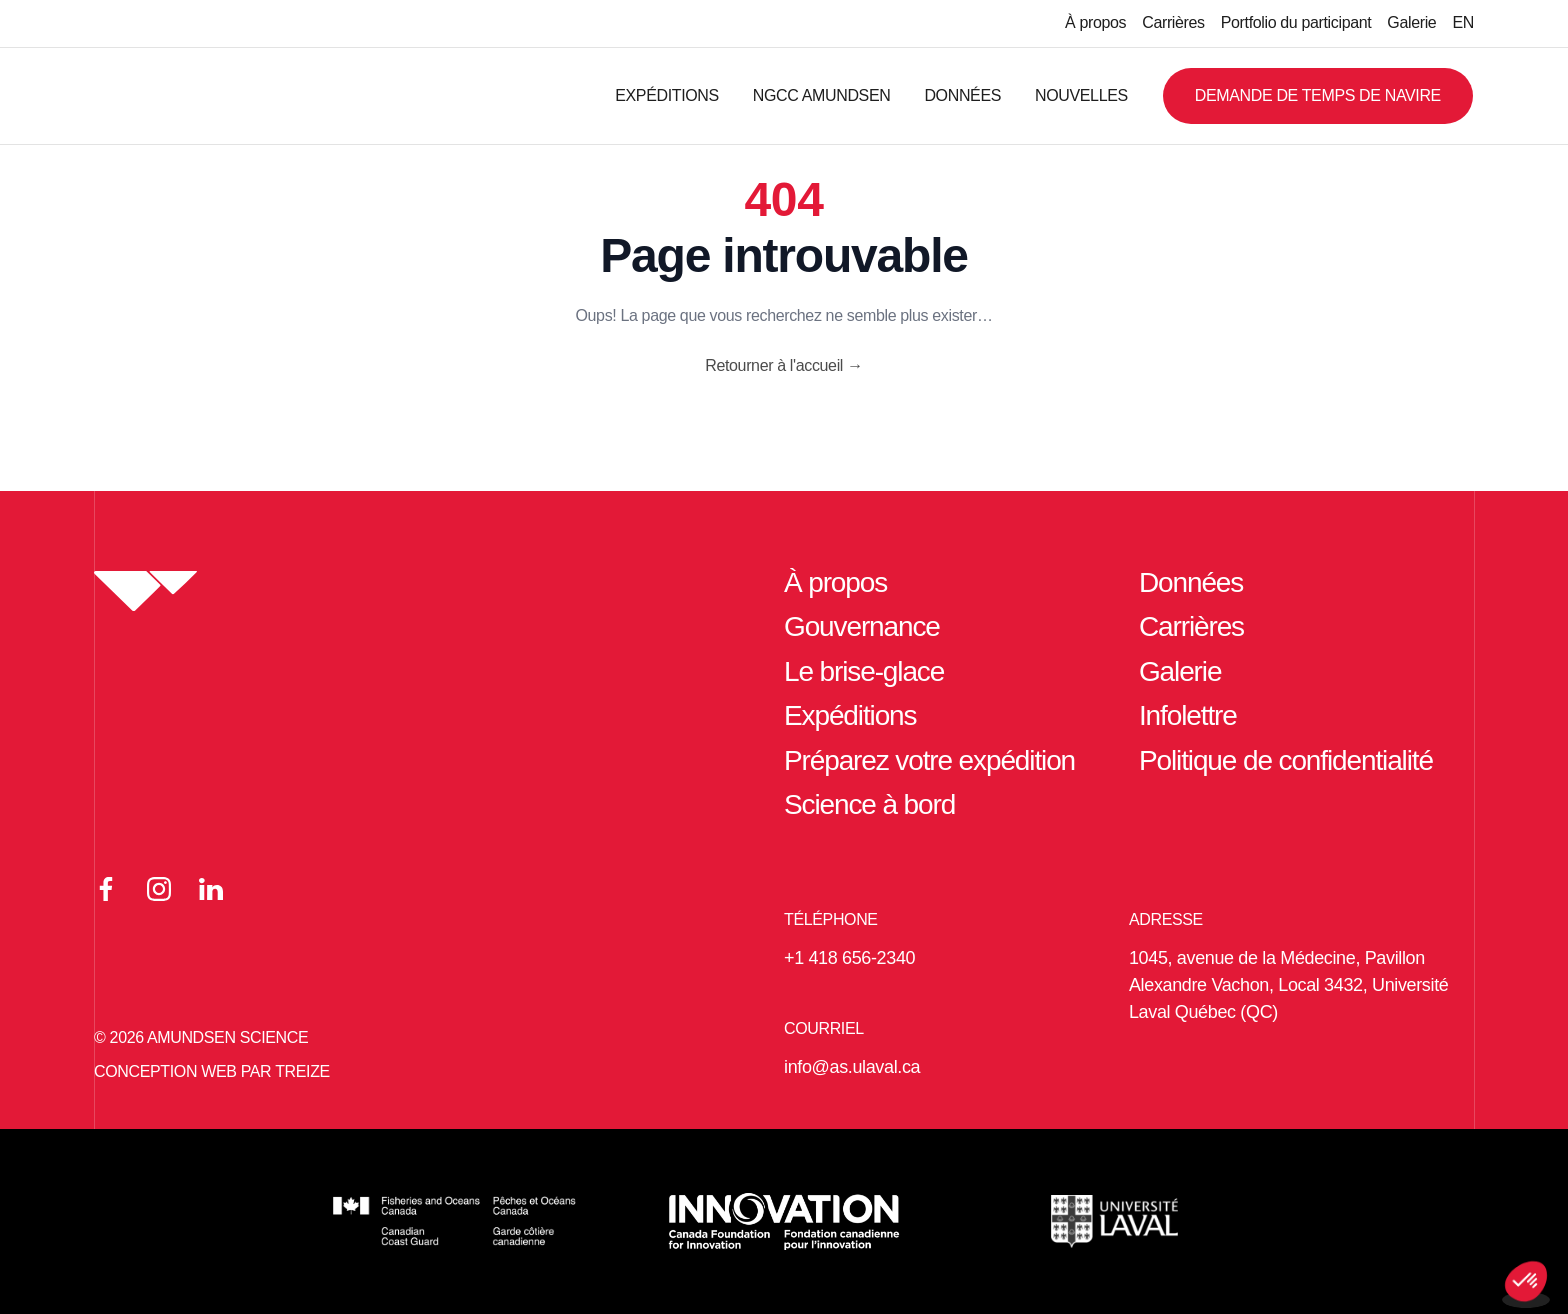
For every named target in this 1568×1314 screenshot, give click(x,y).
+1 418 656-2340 (849, 958)
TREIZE (302, 1071)
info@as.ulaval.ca (852, 1067)
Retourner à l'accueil (784, 365)
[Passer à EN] (1463, 23)
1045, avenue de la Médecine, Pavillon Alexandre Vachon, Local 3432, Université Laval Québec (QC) (1288, 985)
